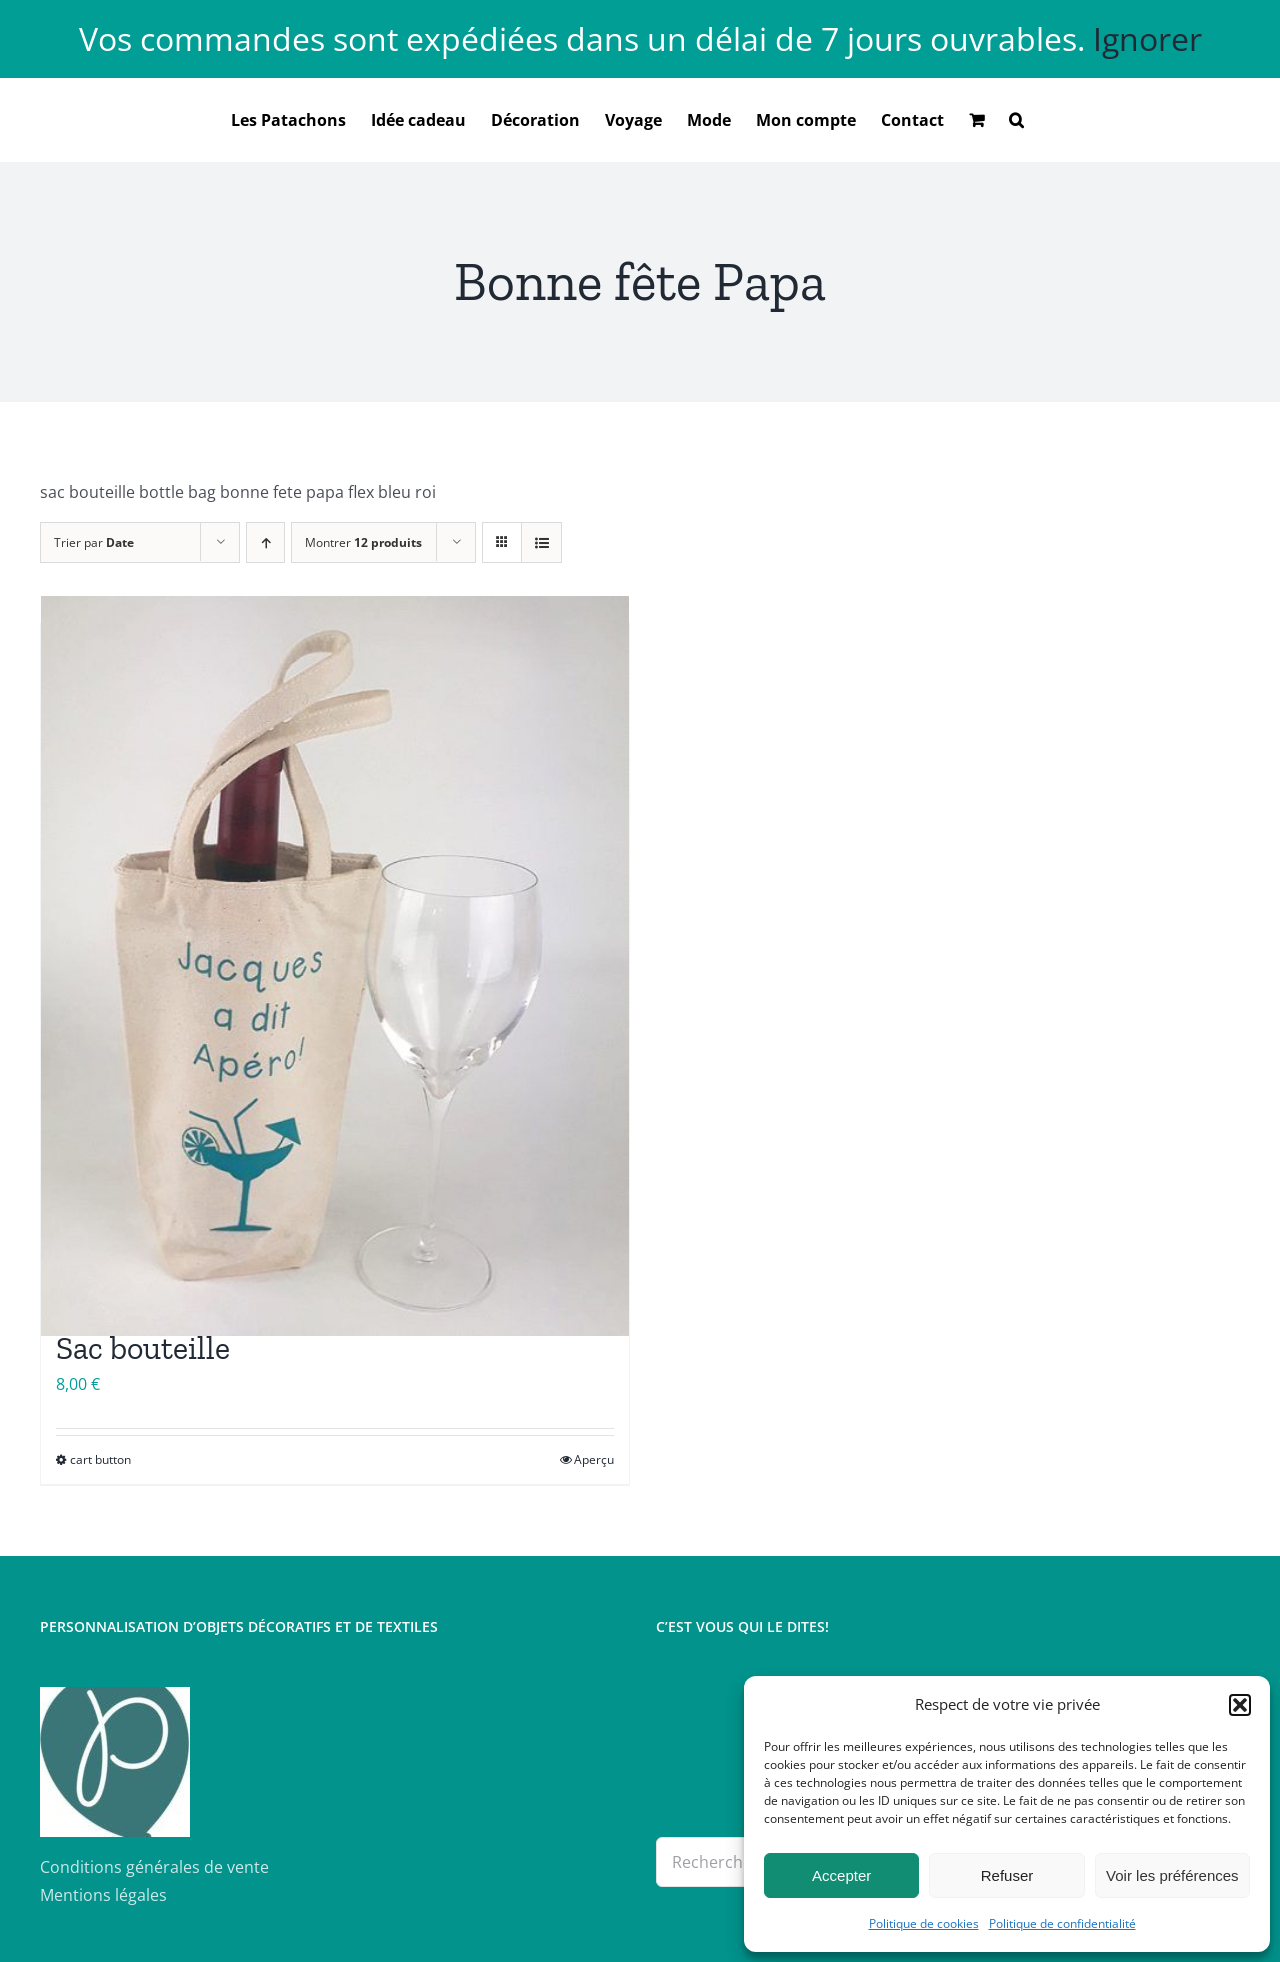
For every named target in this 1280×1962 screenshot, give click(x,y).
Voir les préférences (1172, 1875)
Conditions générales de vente (154, 1867)
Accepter (841, 1875)
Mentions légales (103, 1895)
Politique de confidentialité (1062, 1923)
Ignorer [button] (1147, 38)
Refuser (1007, 1875)
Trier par (94, 542)
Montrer (363, 542)
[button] (1240, 1705)
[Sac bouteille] (335, 966)
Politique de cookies (924, 1923)
